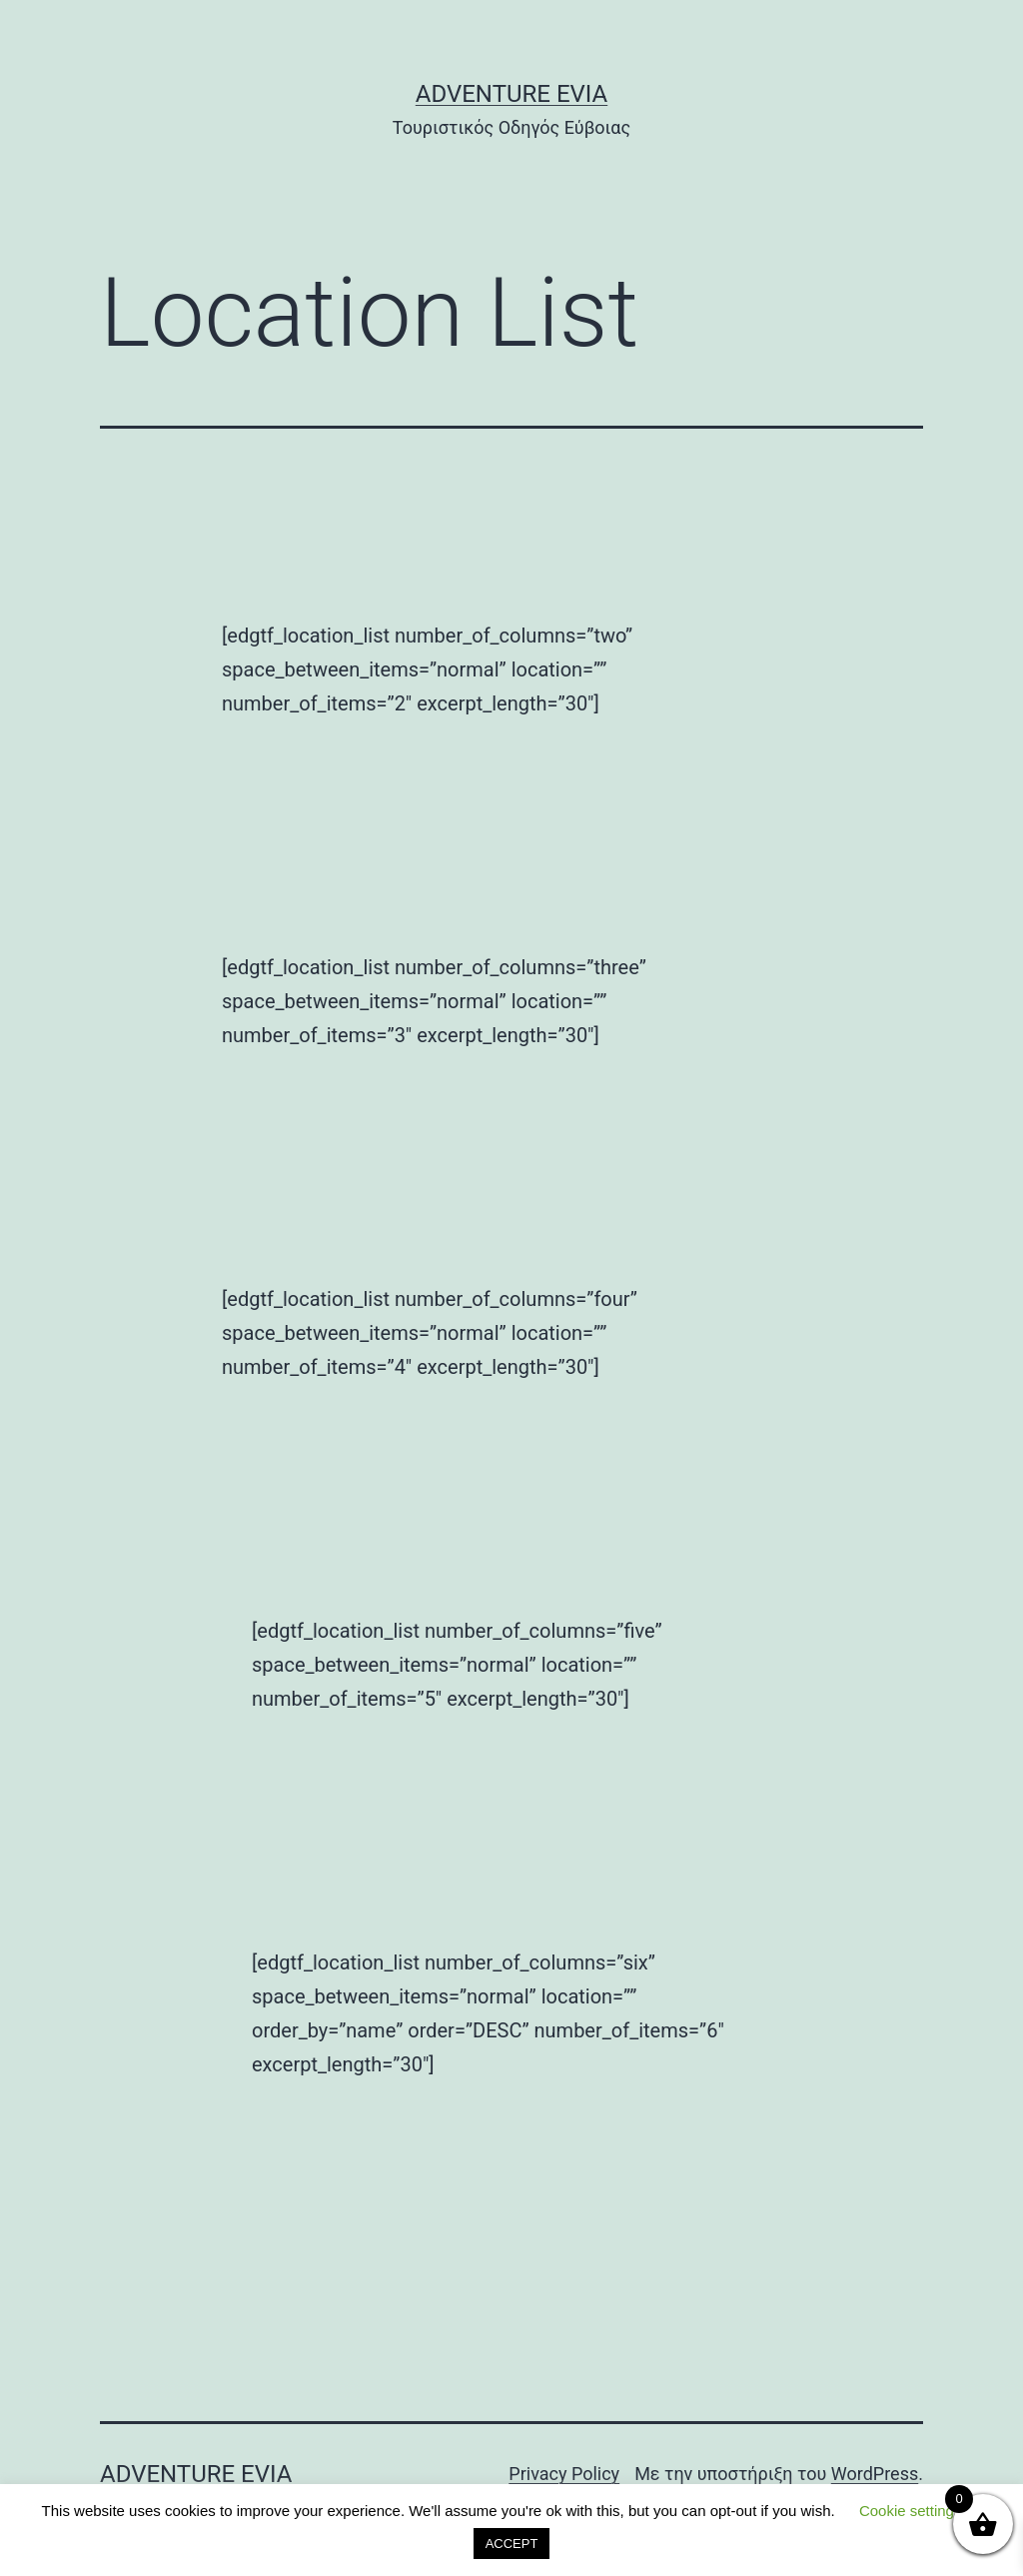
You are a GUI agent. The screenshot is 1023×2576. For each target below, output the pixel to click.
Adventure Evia (511, 94)
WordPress (874, 2473)
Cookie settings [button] (910, 2510)
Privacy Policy (564, 2473)
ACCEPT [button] (512, 2543)
